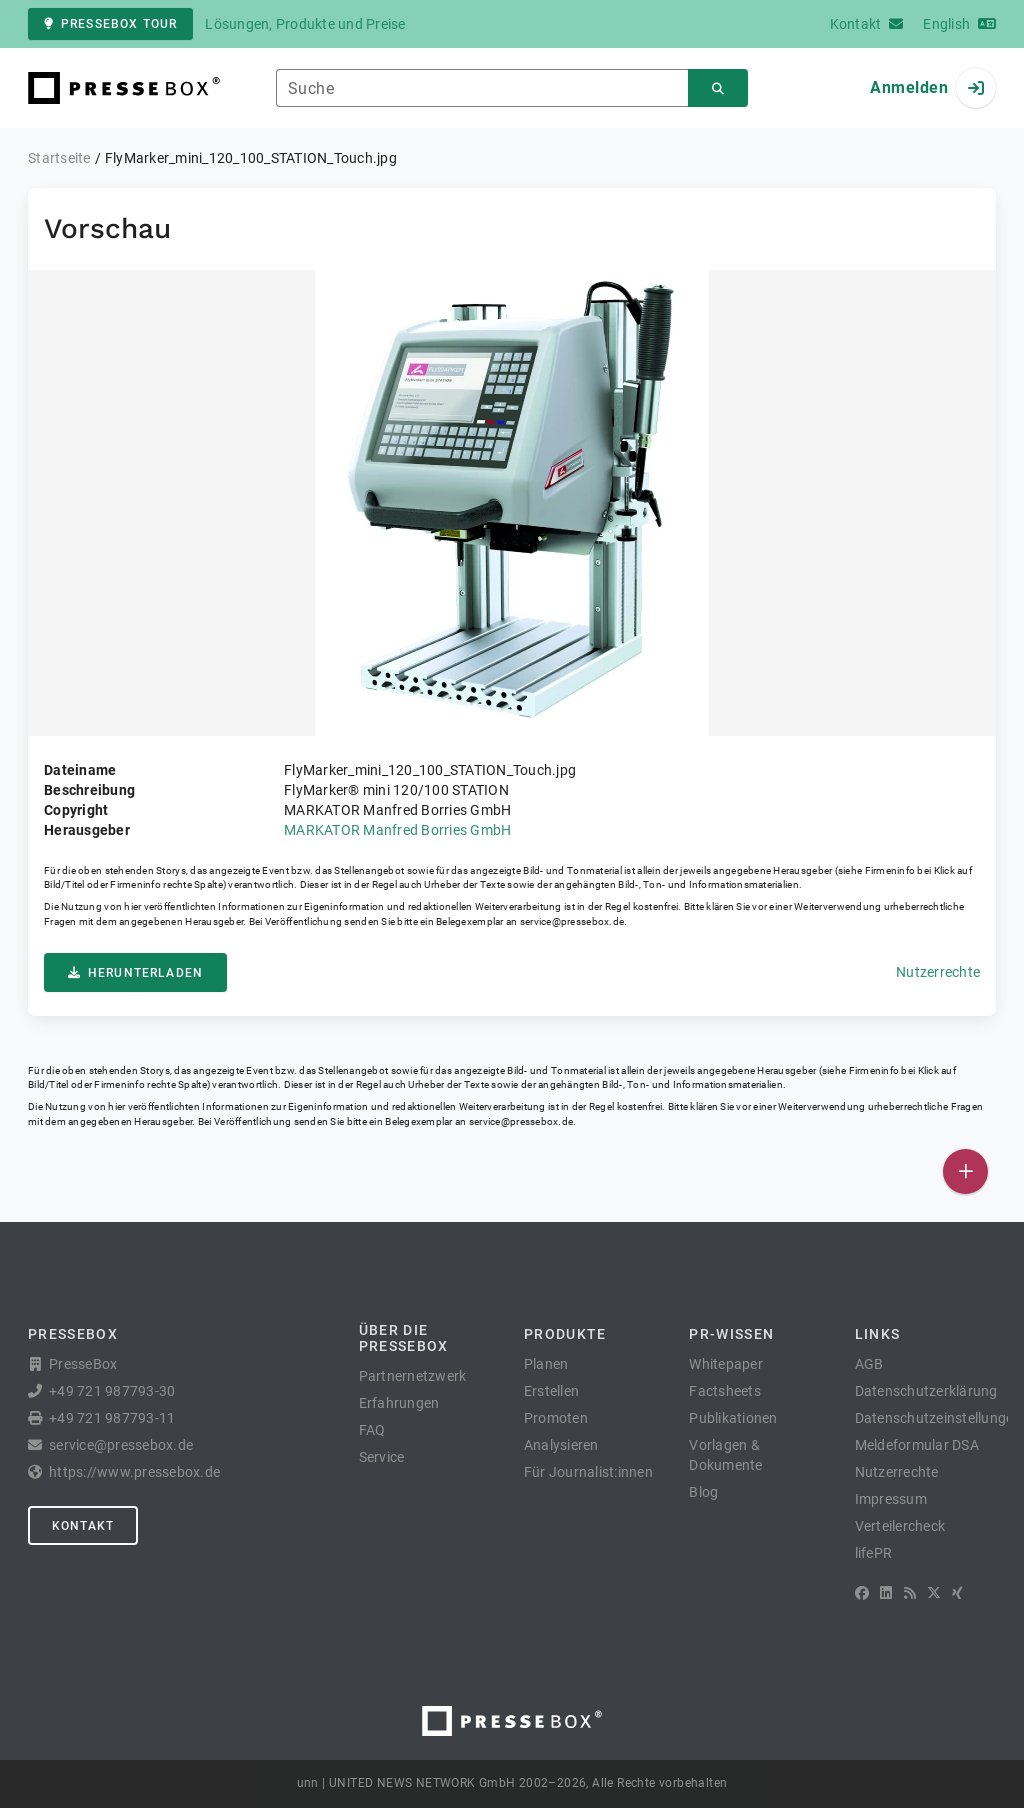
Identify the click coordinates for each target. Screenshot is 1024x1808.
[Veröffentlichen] (965, 1171)
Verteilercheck (900, 1526)
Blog (703, 1492)
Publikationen (733, 1418)
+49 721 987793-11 (112, 1418)
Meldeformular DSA (917, 1445)
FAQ (372, 1430)
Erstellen (551, 1391)
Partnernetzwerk (413, 1376)
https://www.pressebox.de (134, 1472)
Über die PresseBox (404, 1338)
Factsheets (725, 1391)
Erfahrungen (399, 1403)
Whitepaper (726, 1364)
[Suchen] (718, 88)
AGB (869, 1364)
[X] (934, 1593)
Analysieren (561, 1445)
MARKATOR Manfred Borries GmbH (397, 830)
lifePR (874, 1553)
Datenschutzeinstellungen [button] (938, 1418)
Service (382, 1457)
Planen (546, 1364)
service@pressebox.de (572, 921)
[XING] (957, 1593)
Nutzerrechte (938, 972)
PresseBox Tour (110, 24)
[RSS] (910, 1593)
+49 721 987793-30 (112, 1391)
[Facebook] (862, 1593)
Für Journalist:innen (588, 1472)
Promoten (556, 1418)
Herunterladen (135, 973)
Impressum (891, 1499)
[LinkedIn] (886, 1593)
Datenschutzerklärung (926, 1391)
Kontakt (83, 1526)
